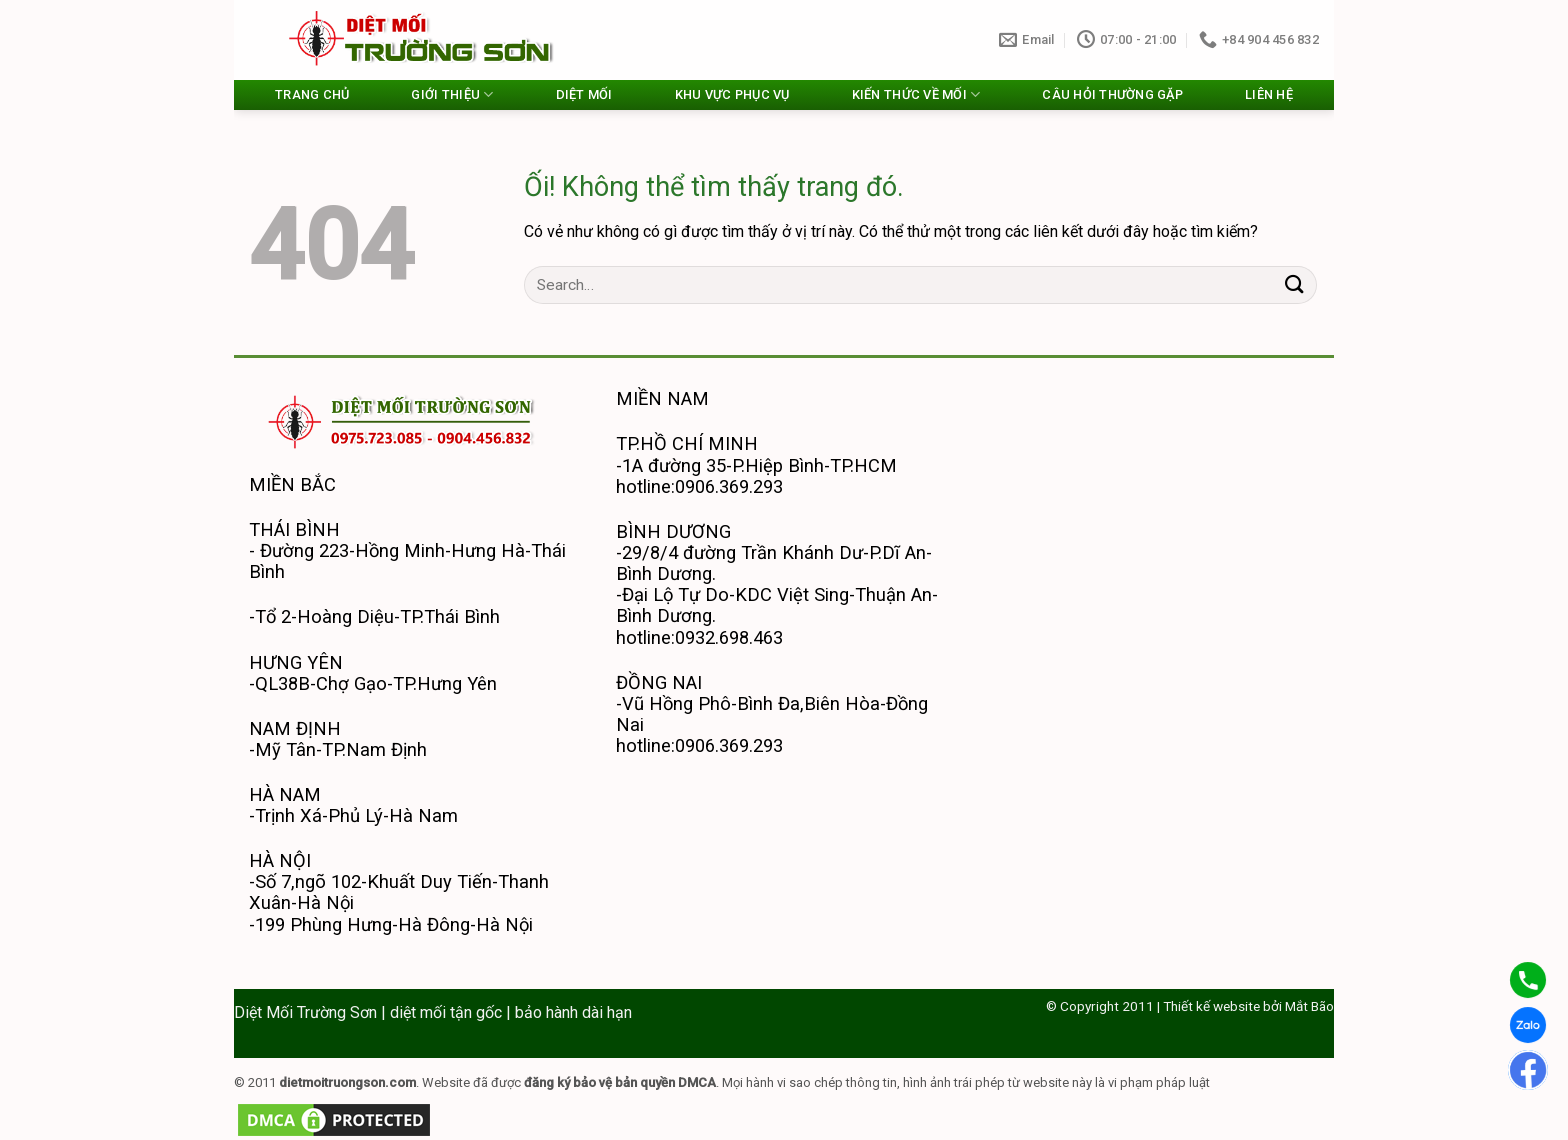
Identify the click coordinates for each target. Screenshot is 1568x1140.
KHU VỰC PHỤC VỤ (732, 94)
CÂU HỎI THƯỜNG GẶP (1112, 94)
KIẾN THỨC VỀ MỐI (916, 94)
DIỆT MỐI (584, 94)
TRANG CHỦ (312, 94)
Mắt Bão (1309, 1006)
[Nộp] (1295, 284)
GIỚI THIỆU (452, 94)
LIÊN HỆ (1269, 94)
